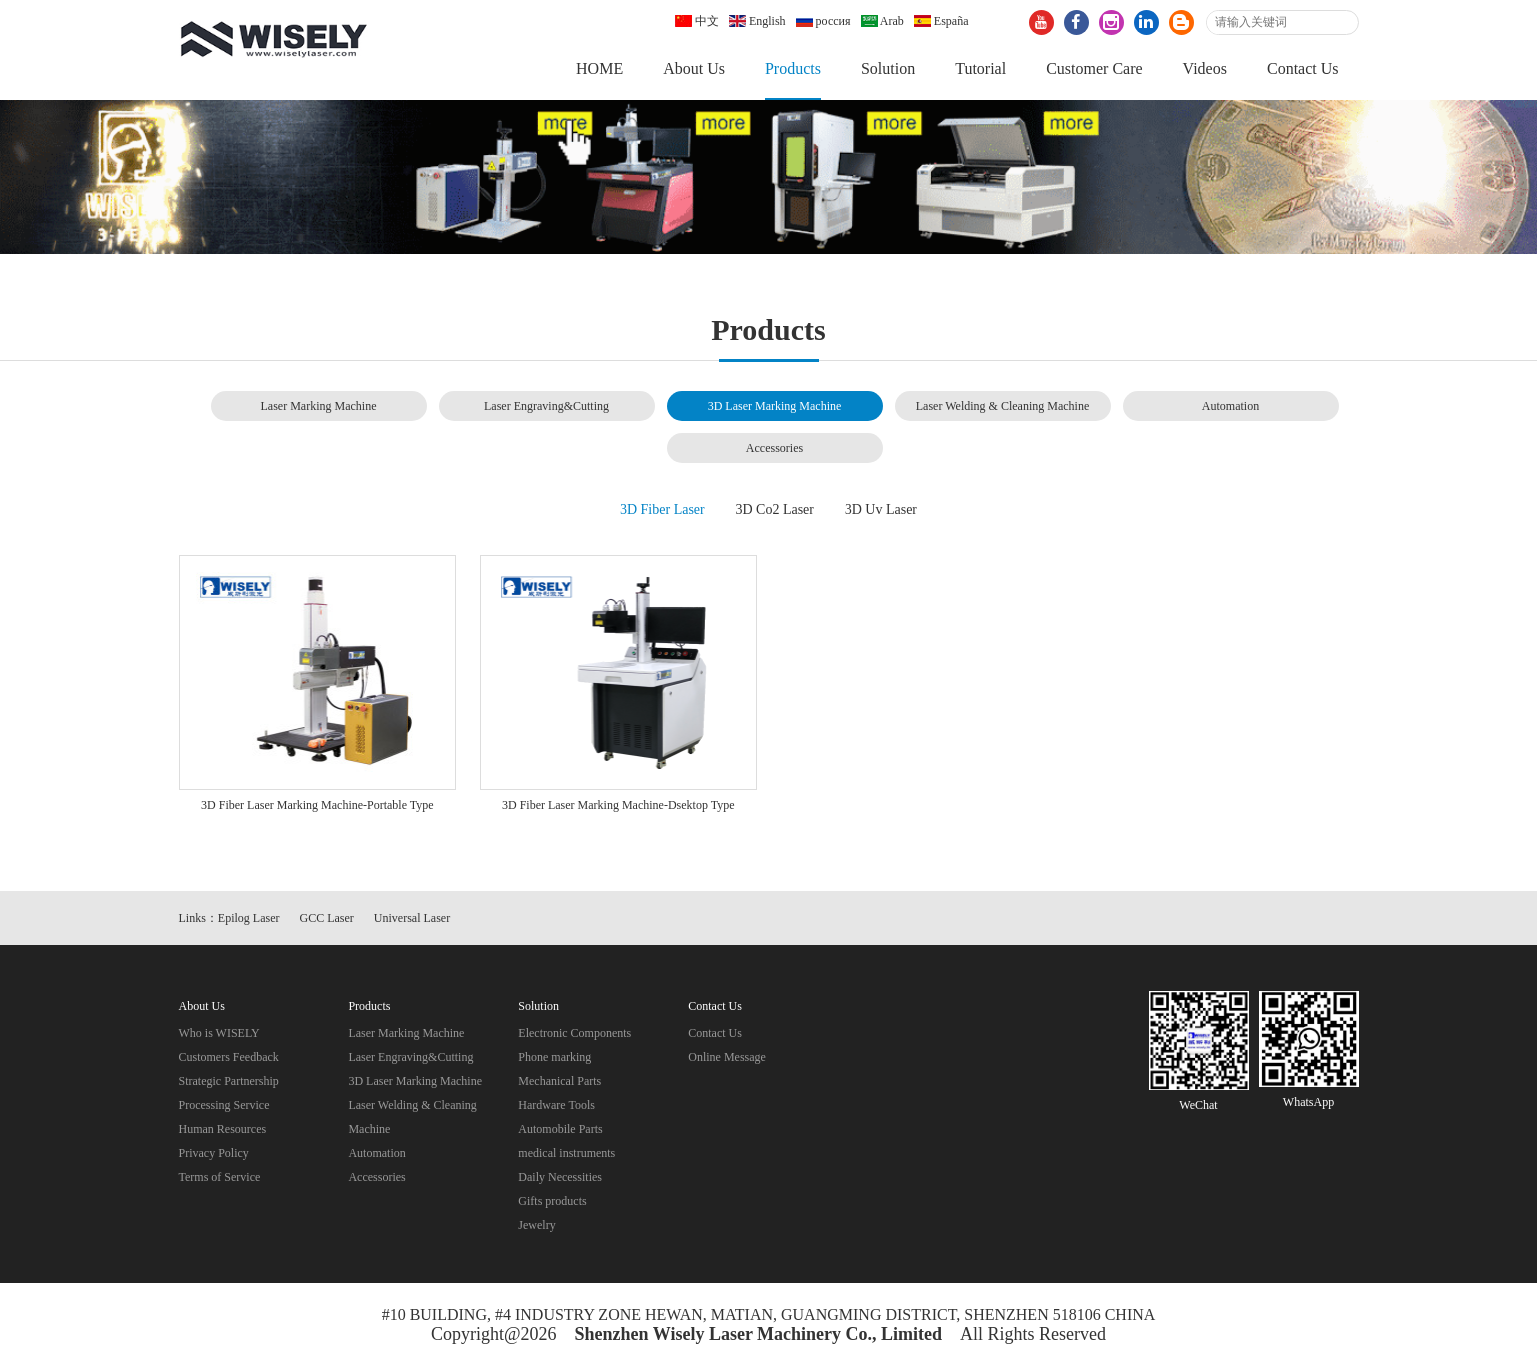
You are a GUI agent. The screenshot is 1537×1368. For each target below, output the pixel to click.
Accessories (774, 448)
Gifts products (552, 1201)
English (757, 21)
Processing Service (224, 1105)
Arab (882, 21)
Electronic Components (574, 1033)
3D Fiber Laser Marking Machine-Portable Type (317, 805)
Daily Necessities (560, 1177)
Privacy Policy (214, 1153)
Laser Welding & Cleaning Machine (1002, 406)
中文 (697, 21)
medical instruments (566, 1153)
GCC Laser (327, 918)
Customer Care (1094, 68)
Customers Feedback (229, 1057)
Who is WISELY (219, 1033)
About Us (694, 68)
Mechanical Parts (559, 1081)
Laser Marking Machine (319, 406)
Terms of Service (220, 1177)
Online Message (727, 1057)
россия (823, 21)
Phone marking (554, 1057)
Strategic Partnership (229, 1081)
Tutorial (980, 68)
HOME (599, 68)
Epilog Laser (249, 918)
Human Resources (223, 1129)
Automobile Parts (560, 1129)
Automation (1230, 406)
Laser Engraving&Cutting (546, 406)
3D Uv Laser (881, 509)
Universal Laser (412, 918)
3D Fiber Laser (662, 509)
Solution (888, 68)
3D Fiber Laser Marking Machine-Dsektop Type (618, 805)
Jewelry (536, 1225)
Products (793, 68)
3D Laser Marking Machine (775, 406)
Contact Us (1303, 68)
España (941, 21)
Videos (1205, 68)
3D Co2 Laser (774, 509)
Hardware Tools (556, 1105)
